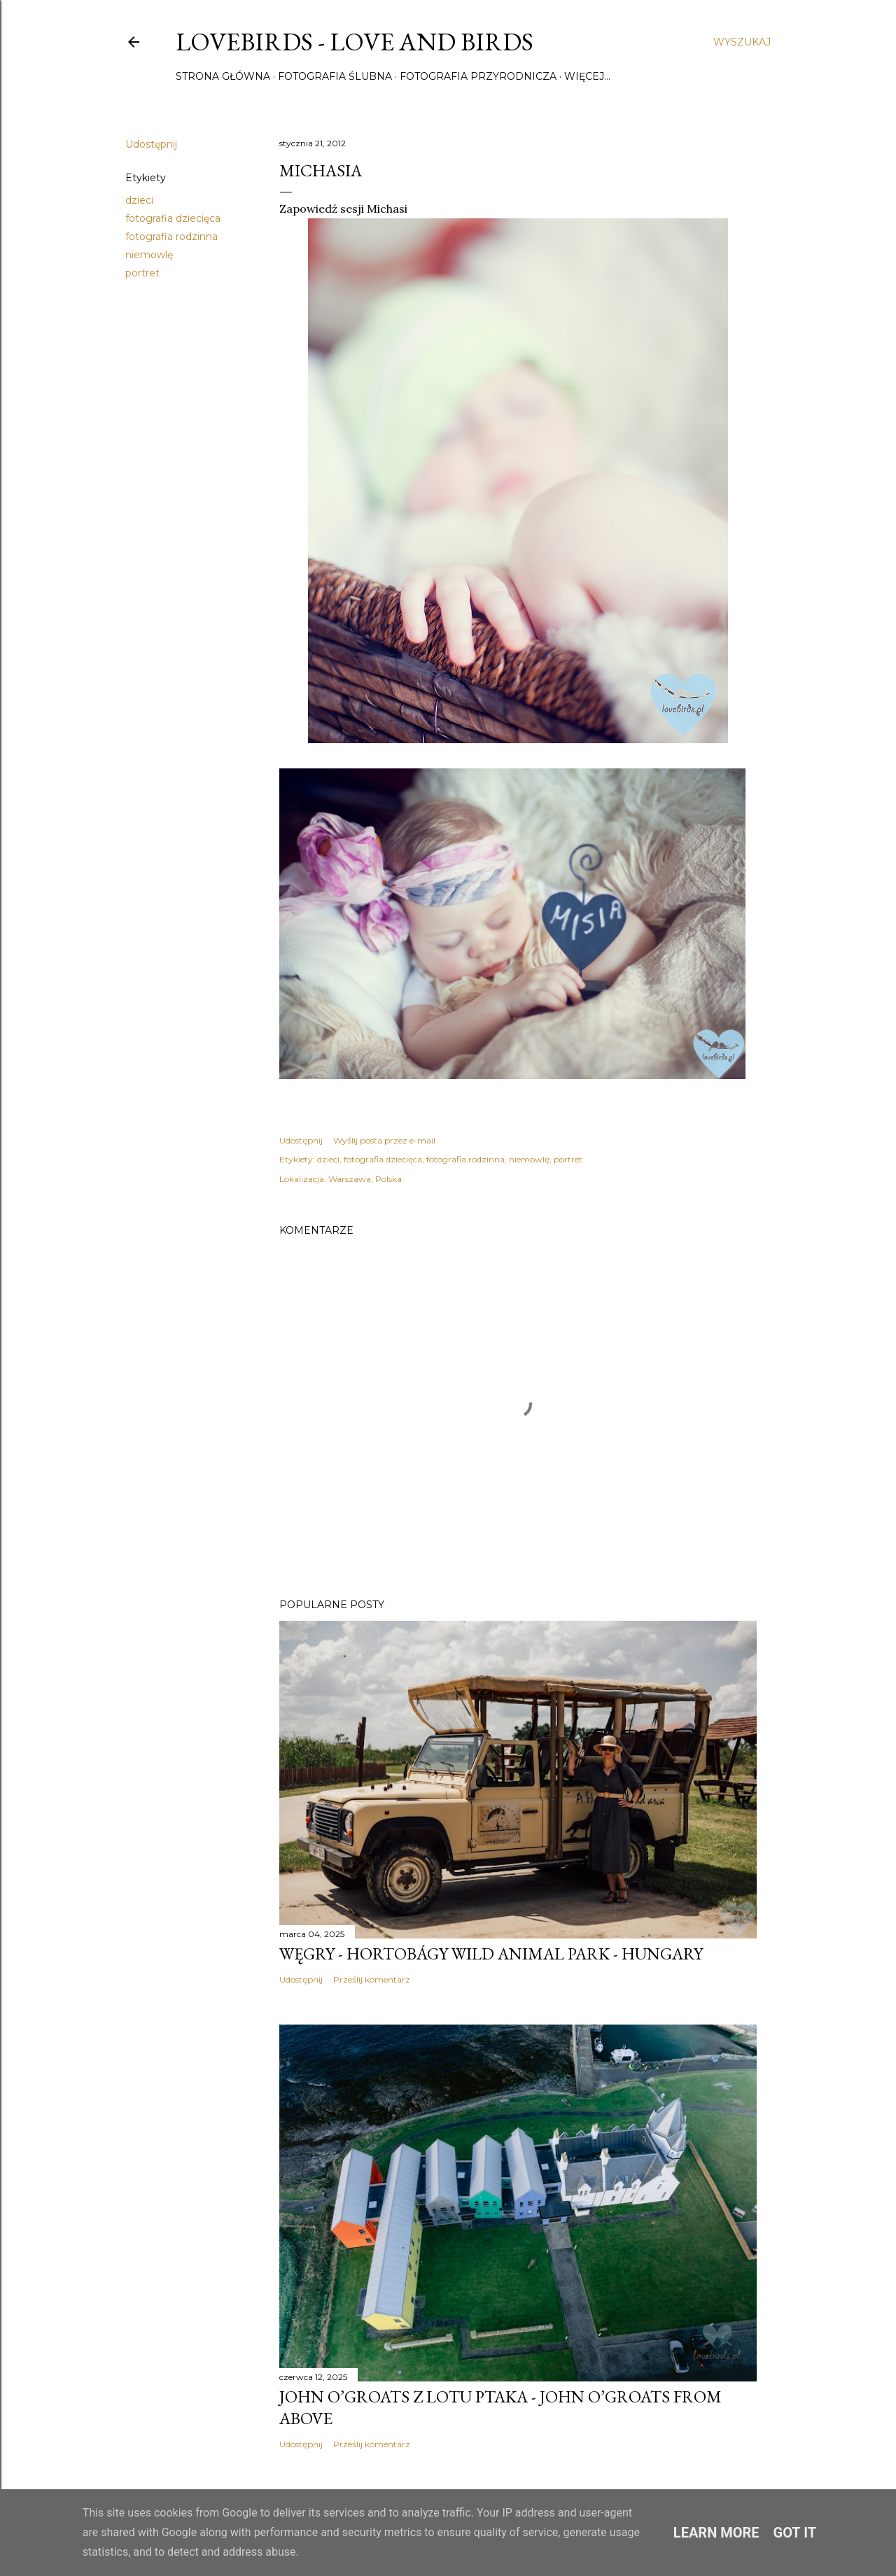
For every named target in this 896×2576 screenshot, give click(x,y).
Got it (795, 2532)
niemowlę (149, 254)
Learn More (716, 2532)
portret (142, 273)
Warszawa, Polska (365, 1179)
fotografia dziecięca (172, 218)
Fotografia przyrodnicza (478, 76)
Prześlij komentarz (371, 1979)
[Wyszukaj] (742, 42)
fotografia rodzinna (171, 236)
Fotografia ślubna (335, 76)
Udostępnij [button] (151, 144)
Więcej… (587, 76)
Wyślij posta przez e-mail (384, 1140)
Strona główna (223, 76)
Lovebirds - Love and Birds (354, 41)
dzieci (139, 200)
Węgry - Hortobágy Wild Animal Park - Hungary (491, 1953)
